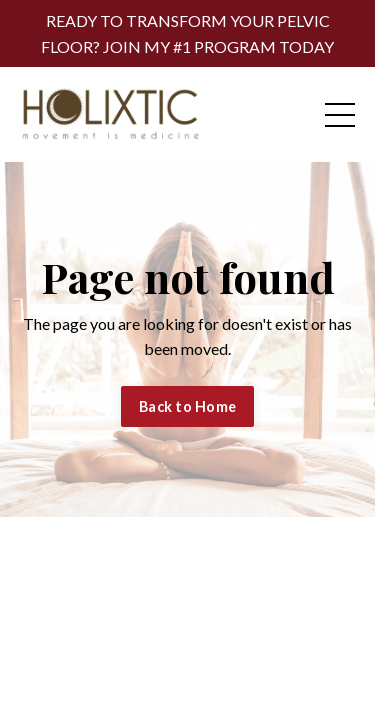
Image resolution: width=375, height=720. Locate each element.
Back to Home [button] (187, 406)
